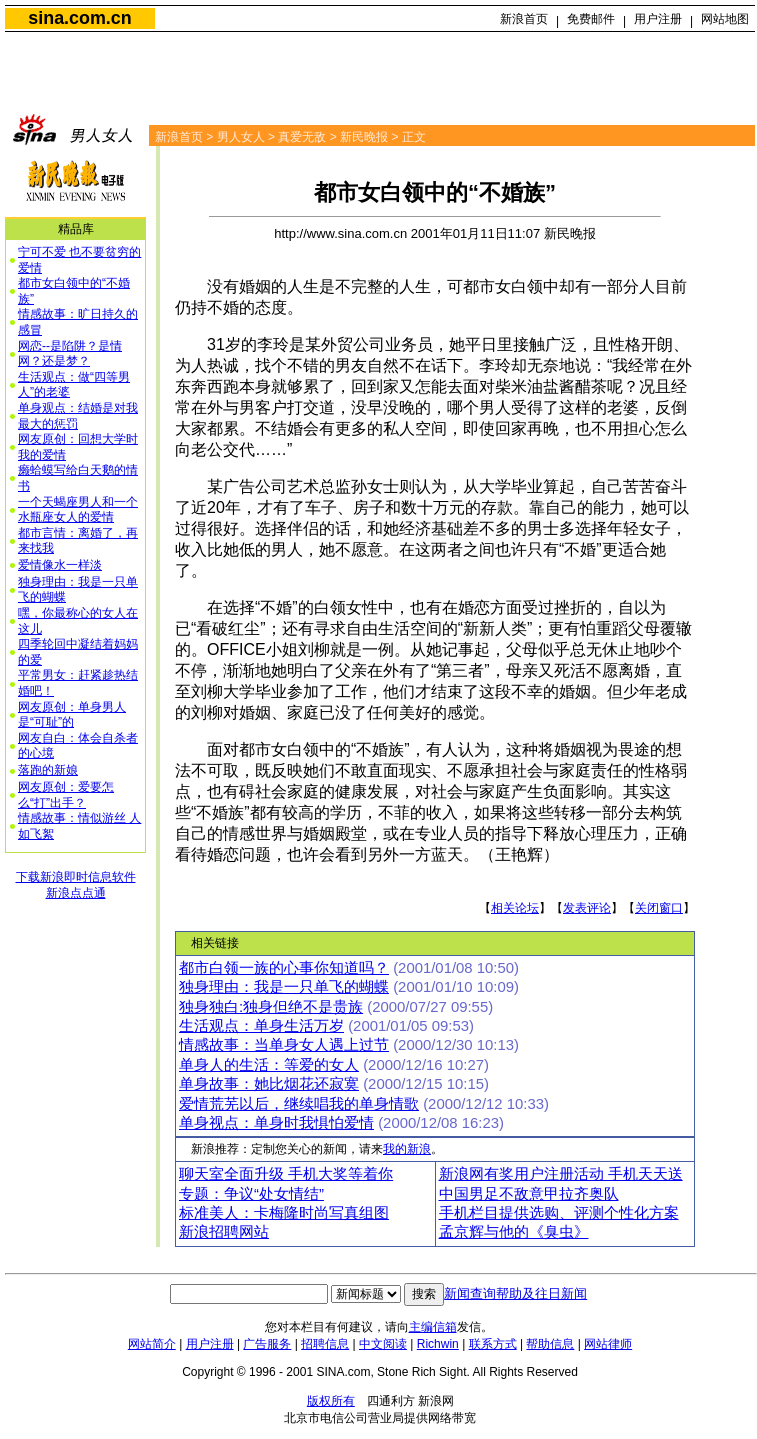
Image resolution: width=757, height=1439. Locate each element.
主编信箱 (433, 1327)
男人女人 (241, 137)
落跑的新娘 (48, 770)
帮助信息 (550, 1344)
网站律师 (608, 1344)
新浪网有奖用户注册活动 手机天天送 (561, 1174)
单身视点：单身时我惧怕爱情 (276, 1123)
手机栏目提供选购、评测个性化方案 (559, 1213)
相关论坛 (515, 908)
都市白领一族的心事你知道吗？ (284, 968)
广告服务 (267, 1344)
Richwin (438, 1344)
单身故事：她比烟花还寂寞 (269, 1084)
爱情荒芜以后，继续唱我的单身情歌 (299, 1104)
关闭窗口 (659, 908)
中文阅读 (383, 1344)
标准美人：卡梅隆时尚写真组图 (284, 1213)
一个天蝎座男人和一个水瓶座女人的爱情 (78, 510)
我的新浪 (407, 1149)
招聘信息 (325, 1344)
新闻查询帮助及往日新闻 (515, 1293)
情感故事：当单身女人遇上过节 (284, 1045)
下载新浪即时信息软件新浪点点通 (76, 885)
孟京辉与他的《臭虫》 (514, 1232)
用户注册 (658, 19)
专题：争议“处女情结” (251, 1194)
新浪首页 (524, 19)
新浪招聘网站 (224, 1232)
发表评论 (587, 908)
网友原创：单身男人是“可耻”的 (72, 715)
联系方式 (493, 1344)
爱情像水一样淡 (60, 565)
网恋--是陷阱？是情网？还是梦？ (70, 354)
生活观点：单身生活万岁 (261, 1026)
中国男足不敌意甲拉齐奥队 (529, 1194)
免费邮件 (591, 19)
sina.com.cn (79, 18)
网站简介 (152, 1344)
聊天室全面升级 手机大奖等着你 (286, 1174)
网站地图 (725, 19)
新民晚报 (364, 137)
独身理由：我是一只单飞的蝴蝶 (284, 987)
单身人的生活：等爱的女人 (269, 1065)
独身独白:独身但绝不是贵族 (271, 1007)
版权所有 (331, 1401)
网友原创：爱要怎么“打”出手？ (66, 795)
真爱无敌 (302, 137)
